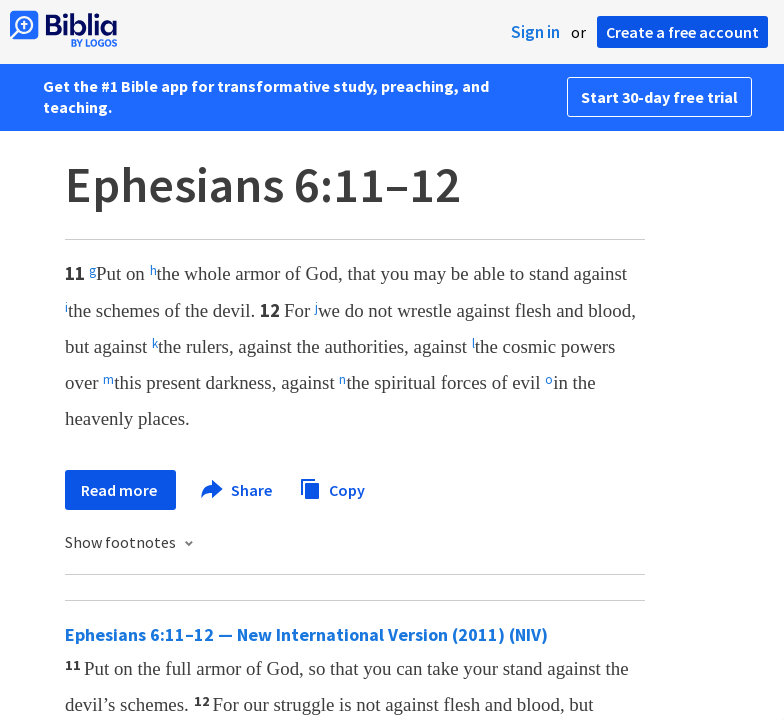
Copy (332, 487)
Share (237, 490)
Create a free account (682, 32)
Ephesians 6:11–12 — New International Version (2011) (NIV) (306, 634)
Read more (120, 490)
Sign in (535, 32)
